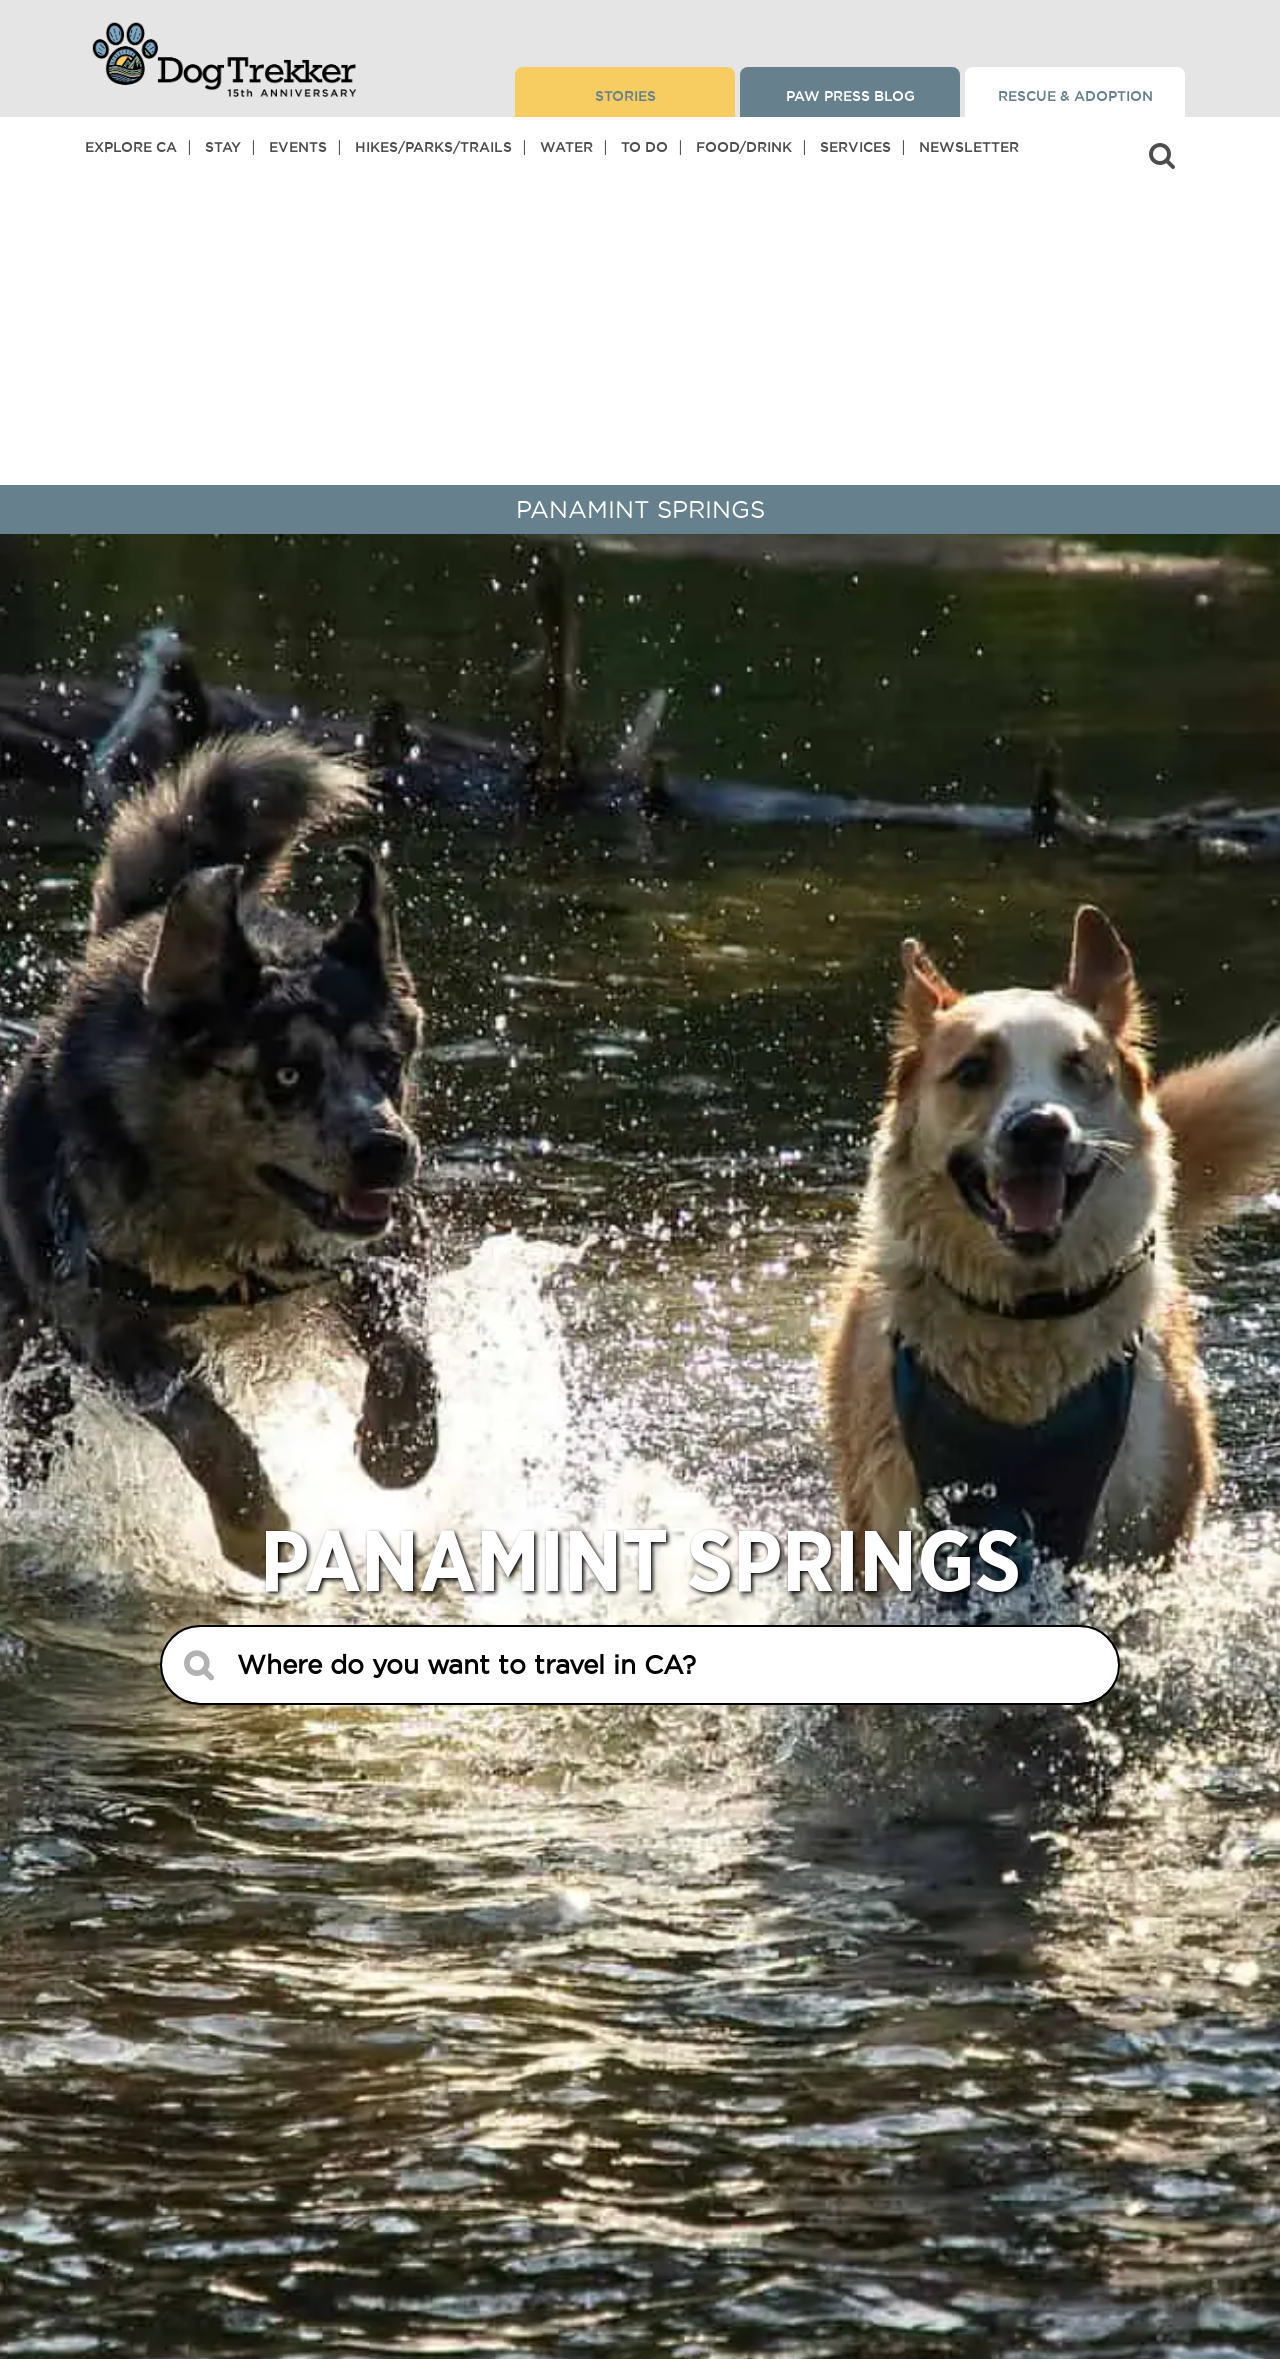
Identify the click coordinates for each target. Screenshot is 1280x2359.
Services (855, 147)
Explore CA (131, 147)
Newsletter (969, 147)
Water (566, 147)
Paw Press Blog (850, 96)
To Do (644, 147)
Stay (223, 147)
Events (298, 147)
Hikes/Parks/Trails (433, 147)
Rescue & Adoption (1075, 96)
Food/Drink (744, 147)
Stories (625, 96)
